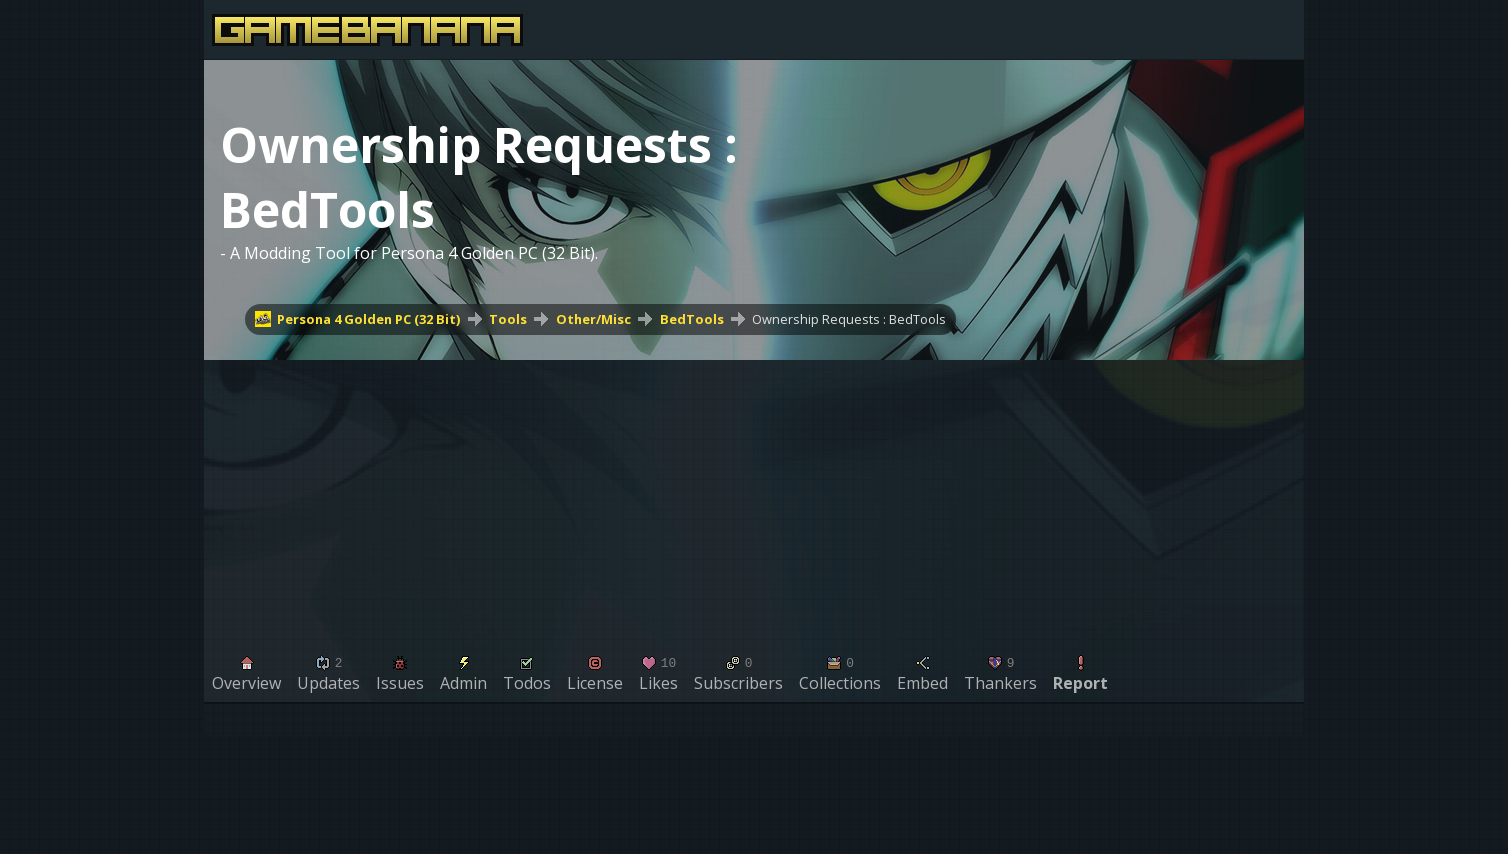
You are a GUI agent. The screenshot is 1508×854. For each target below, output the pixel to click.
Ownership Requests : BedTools (849, 319)
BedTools (692, 319)
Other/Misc (593, 319)
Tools (508, 319)
